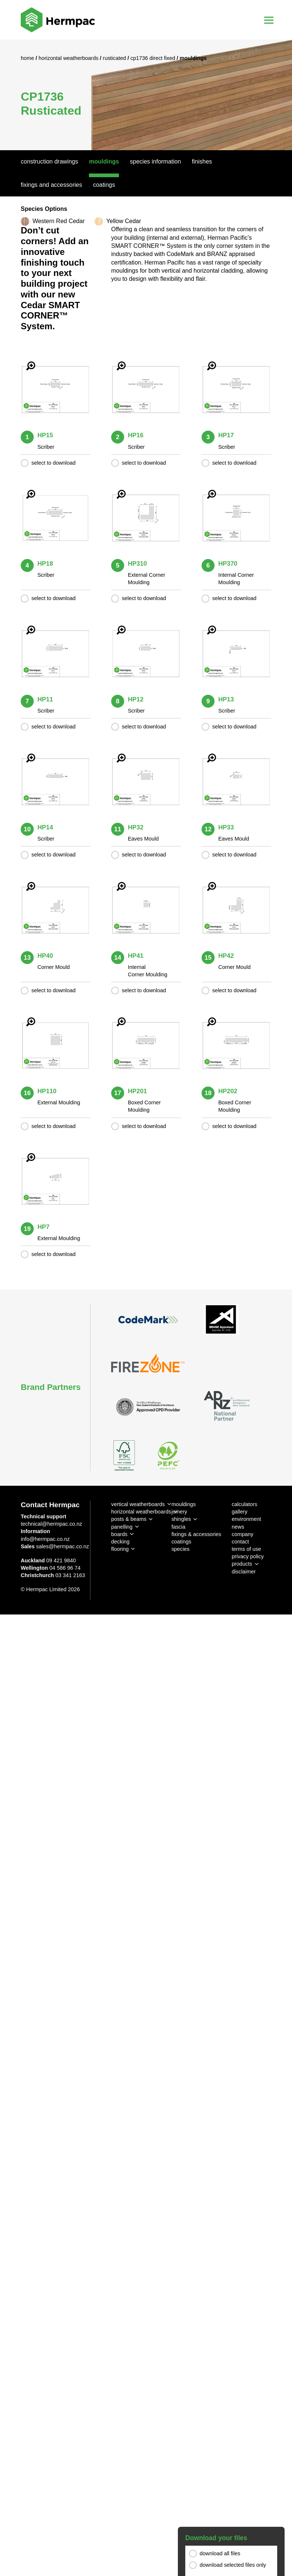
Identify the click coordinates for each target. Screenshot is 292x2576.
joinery (179, 1512)
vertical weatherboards (138, 1504)
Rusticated (115, 58)
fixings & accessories (196, 1534)
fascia (179, 1527)
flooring (120, 1549)
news (238, 1527)
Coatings (104, 185)
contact (240, 1542)
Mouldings (104, 161)
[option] (146, 95)
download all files (220, 2553)
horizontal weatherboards (141, 1512)
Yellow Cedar (123, 221)
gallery (239, 1512)
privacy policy (247, 1556)
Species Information (155, 161)
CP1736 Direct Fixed (153, 58)
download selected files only (233, 2565)
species (181, 1549)
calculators (244, 1504)
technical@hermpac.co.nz (51, 1524)
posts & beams (128, 1519)
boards (119, 1534)
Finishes (202, 161)
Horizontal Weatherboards (69, 58)
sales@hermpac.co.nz (62, 1546)
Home (28, 58)
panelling (122, 1527)
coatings (182, 1542)
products (242, 1564)
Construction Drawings (49, 161)
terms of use (246, 1549)
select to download (53, 463)
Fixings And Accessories (51, 185)
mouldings (184, 1504)
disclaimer (244, 1572)
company (242, 1534)
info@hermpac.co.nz (45, 1539)
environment (246, 1519)
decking (120, 1542)
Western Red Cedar (59, 221)
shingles (181, 1519)
